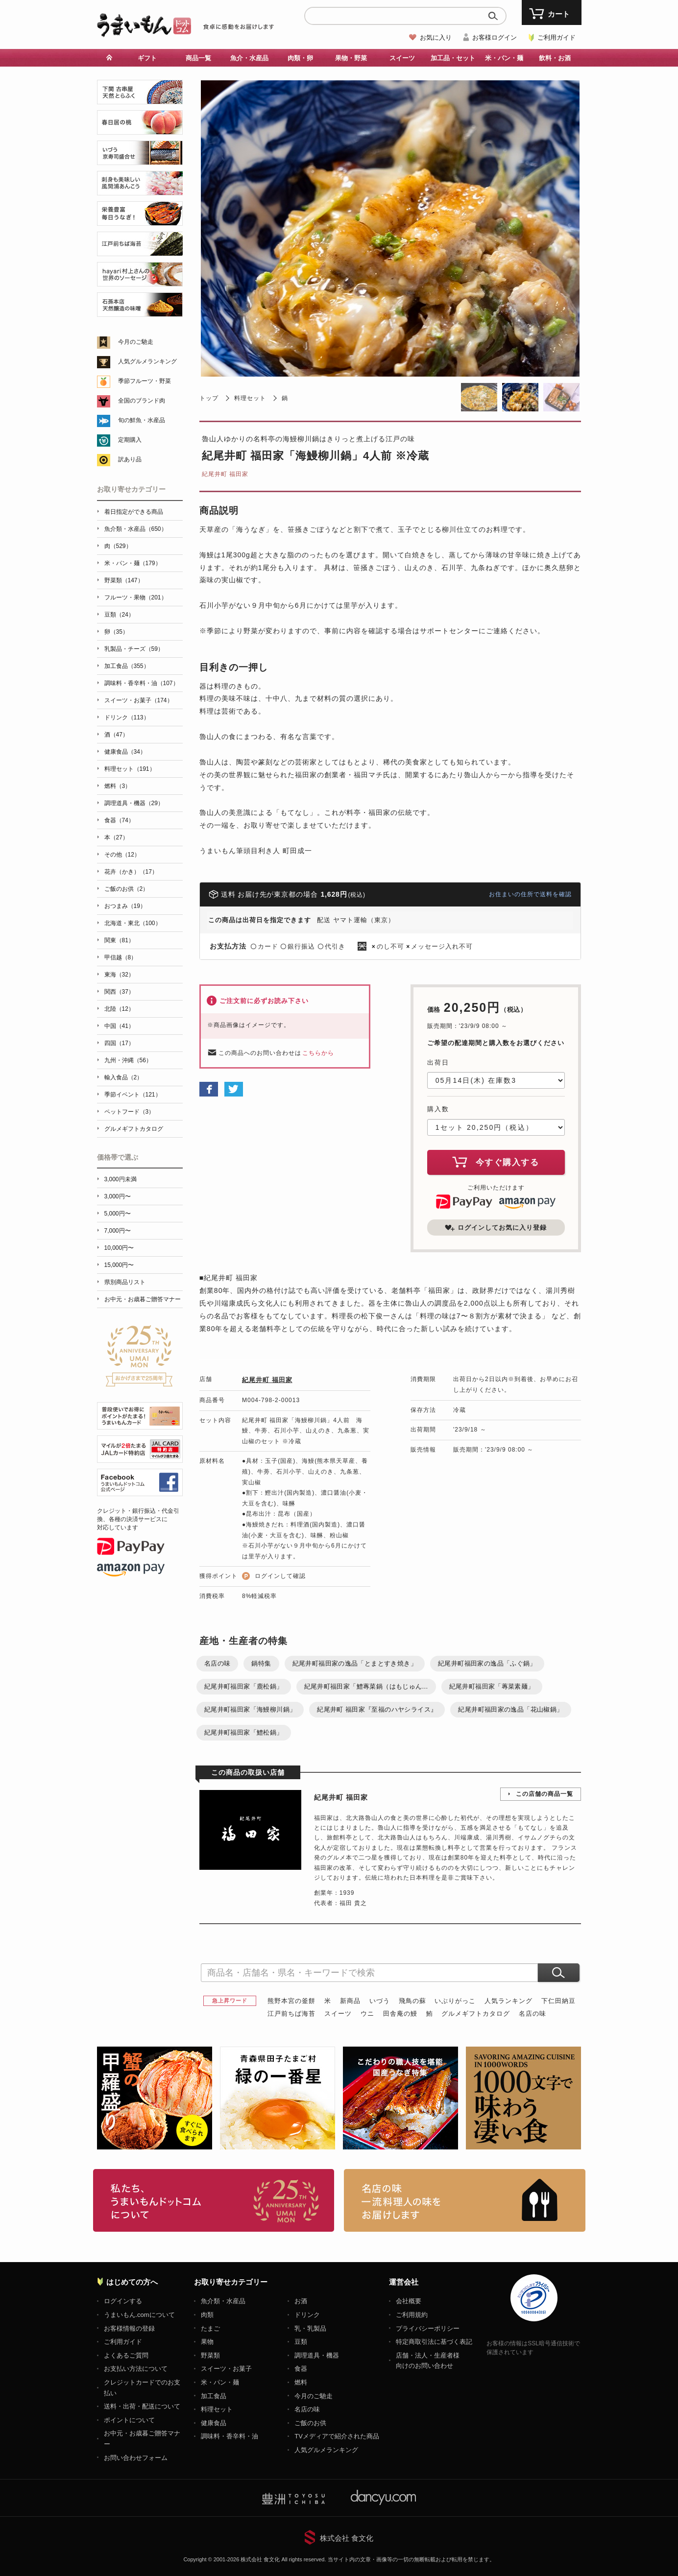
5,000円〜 (117, 1213)
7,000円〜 (117, 1230)
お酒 (300, 2301)
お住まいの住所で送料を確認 (530, 894)
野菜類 (210, 2355)
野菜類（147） (124, 580)
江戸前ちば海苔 (291, 2013)
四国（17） (119, 1043)
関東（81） (119, 940)
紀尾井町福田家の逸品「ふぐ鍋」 (487, 1663)
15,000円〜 (119, 1265)
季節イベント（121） (132, 1094)
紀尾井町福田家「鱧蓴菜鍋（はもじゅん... (366, 1686)
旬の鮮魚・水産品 (141, 420)
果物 (207, 2341)
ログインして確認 (280, 1576)
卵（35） (116, 631)
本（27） (116, 837)
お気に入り (436, 37)
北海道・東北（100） (132, 923)
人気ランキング (508, 2000)
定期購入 (130, 439)
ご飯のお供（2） (126, 888)
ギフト (147, 58)
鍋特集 (261, 1663)
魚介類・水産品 (223, 2301)
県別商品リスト (124, 1282)
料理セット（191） (129, 768)
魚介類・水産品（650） (135, 528)
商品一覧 (198, 58)
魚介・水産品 (249, 58)
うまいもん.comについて (139, 2314)
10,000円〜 (119, 1247)
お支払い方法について (136, 2368)
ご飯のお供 (310, 2423)
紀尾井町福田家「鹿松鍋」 (243, 1686)
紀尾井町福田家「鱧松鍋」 (243, 1732)
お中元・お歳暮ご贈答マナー (142, 1299)
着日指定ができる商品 (133, 511)
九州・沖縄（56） (128, 1060)
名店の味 (217, 1663)
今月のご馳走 (135, 341)
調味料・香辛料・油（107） (141, 683)
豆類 (300, 2341)
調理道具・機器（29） (134, 803)
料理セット (250, 398)
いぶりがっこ (455, 2000)
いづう (379, 2000)
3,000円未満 (120, 1179)
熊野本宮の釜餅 (291, 2000)
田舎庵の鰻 (400, 2013)
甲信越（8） (120, 957)
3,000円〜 (117, 1196)
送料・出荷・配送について (142, 2406)
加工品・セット (453, 58)
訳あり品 (130, 459)
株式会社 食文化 (346, 2538)
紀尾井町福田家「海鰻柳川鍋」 (250, 1709)
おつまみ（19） (125, 906)
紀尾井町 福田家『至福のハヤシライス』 (377, 1709)
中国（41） (119, 1026)
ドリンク (307, 2314)
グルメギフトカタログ (475, 2013)
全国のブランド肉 (141, 400)
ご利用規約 (412, 2314)
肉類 (207, 2314)
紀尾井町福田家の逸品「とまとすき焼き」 (354, 1663)
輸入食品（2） (123, 1077)
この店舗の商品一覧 (544, 1793)
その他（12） (122, 854)
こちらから (318, 1052)
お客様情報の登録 (129, 2328)
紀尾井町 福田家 (225, 474)
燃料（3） (117, 786)
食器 (300, 2368)
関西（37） (119, 991)
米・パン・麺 (504, 58)
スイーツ (402, 58)
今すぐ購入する (496, 1161)
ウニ (367, 2013)
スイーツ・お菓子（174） (138, 700)
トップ (208, 398)
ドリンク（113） (126, 717)
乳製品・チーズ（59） (134, 648)
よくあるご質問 (126, 2355)
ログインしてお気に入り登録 (496, 1228)
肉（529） (118, 546)
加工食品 (213, 2396)
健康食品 (213, 2423)
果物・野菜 (351, 58)
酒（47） (116, 734)
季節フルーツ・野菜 (144, 381)
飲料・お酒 (555, 58)
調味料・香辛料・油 (229, 2436)
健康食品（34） (125, 751)
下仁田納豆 (558, 2000)
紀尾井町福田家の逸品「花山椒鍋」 (510, 1709)
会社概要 (408, 2301)
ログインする (123, 2301)
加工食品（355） (126, 666)
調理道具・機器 (316, 2355)
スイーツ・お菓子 (226, 2368)
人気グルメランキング (147, 361)
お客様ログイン (494, 37)
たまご (210, 2328)
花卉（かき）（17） (131, 871)
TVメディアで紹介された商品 (336, 2436)
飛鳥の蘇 (412, 2000)
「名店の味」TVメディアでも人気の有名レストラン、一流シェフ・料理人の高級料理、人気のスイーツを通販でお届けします (464, 2200)
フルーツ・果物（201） (135, 597)
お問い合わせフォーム (136, 2457)
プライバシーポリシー (428, 2328)
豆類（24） (119, 614)
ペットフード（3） (129, 1111)
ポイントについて (129, 2420)
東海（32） (119, 974)
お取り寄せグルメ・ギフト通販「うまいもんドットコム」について (214, 2200)
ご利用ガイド (556, 37)
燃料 (300, 2382)
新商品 (350, 2000)
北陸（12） (119, 1008)
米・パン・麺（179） (132, 563)
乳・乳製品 (310, 2328)
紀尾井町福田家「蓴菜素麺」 (491, 1686)
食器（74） (119, 820)
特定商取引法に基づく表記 (434, 2341)
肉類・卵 (300, 58)
